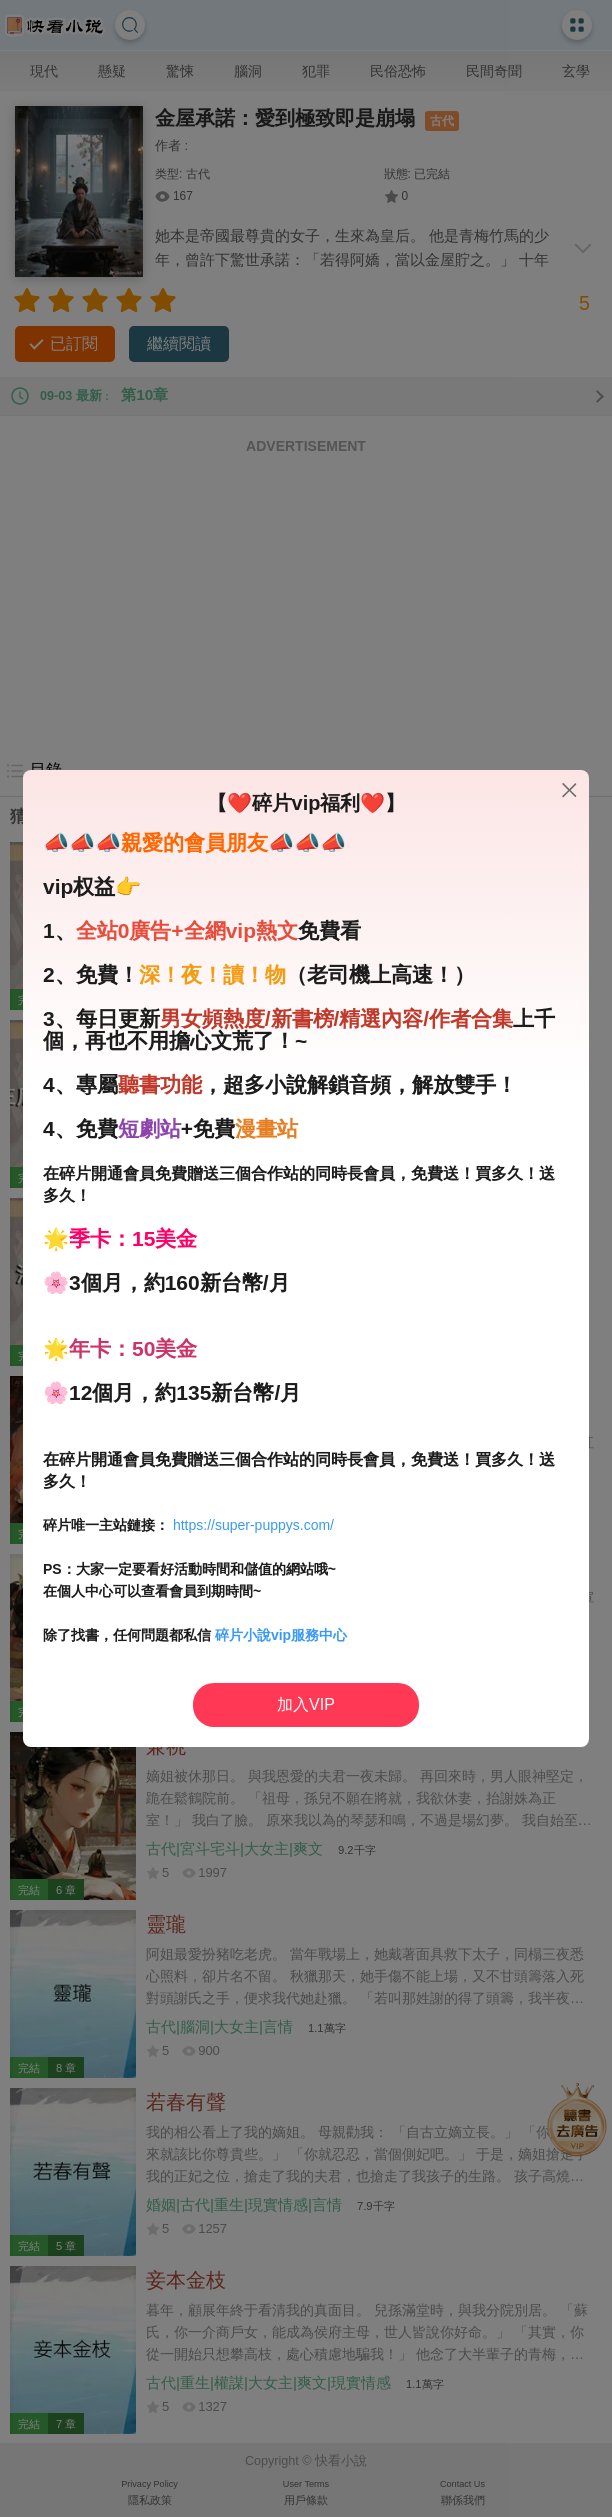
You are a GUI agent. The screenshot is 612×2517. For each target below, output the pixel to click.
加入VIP (306, 1704)
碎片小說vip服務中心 (281, 1635)
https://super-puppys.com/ (253, 1525)
